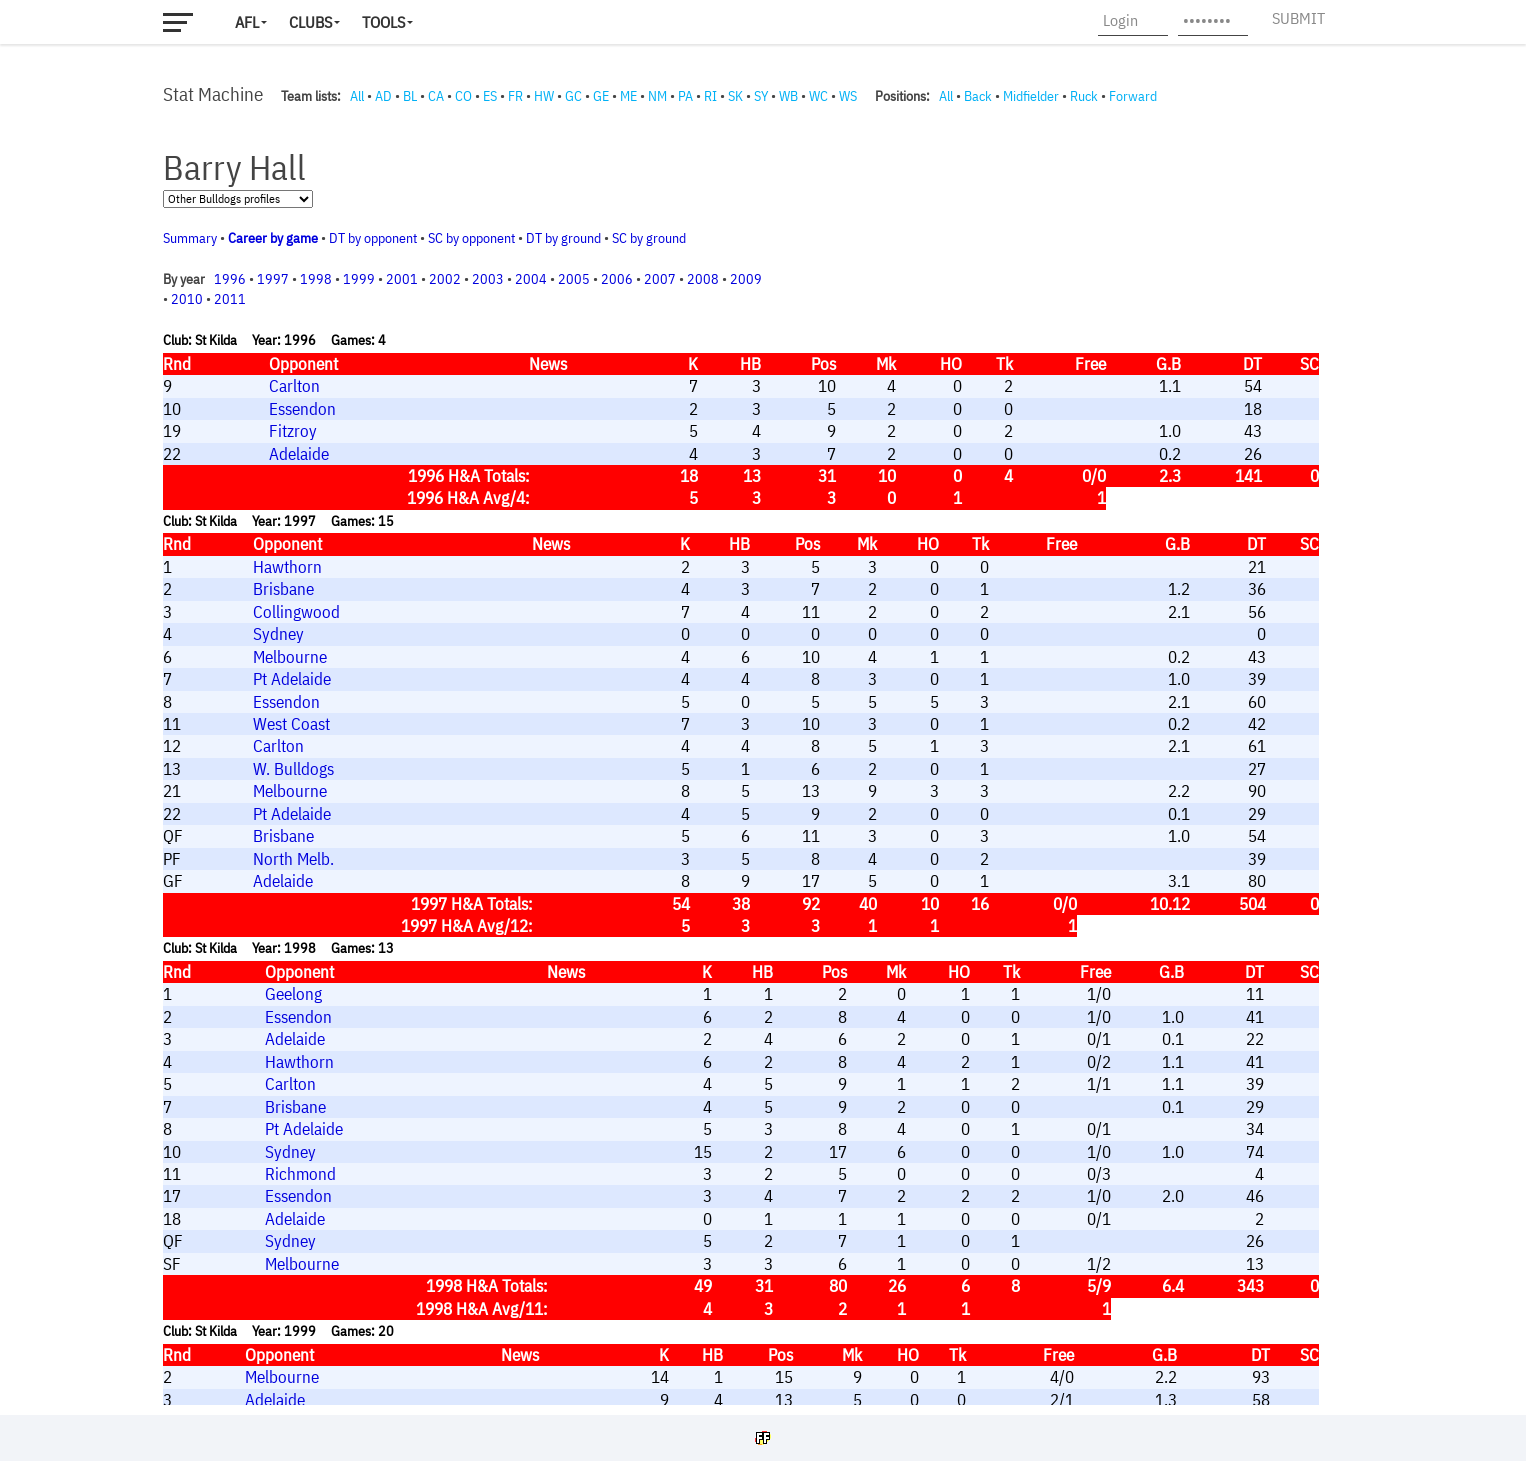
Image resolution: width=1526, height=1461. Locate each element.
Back (978, 96)
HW (544, 96)
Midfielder (1031, 96)
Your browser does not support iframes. (753, 755)
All (357, 96)
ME (628, 96)
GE (601, 96)
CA (436, 96)
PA (685, 96)
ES (490, 96)
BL (410, 96)
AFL (247, 22)
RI (710, 96)
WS (848, 96)
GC (573, 96)
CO (463, 96)
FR (515, 96)
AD (383, 96)
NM (657, 96)
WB (788, 96)
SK (735, 96)
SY (761, 96)
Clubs (310, 22)
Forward (1133, 96)
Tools (383, 22)
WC (818, 96)
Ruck (1084, 96)
